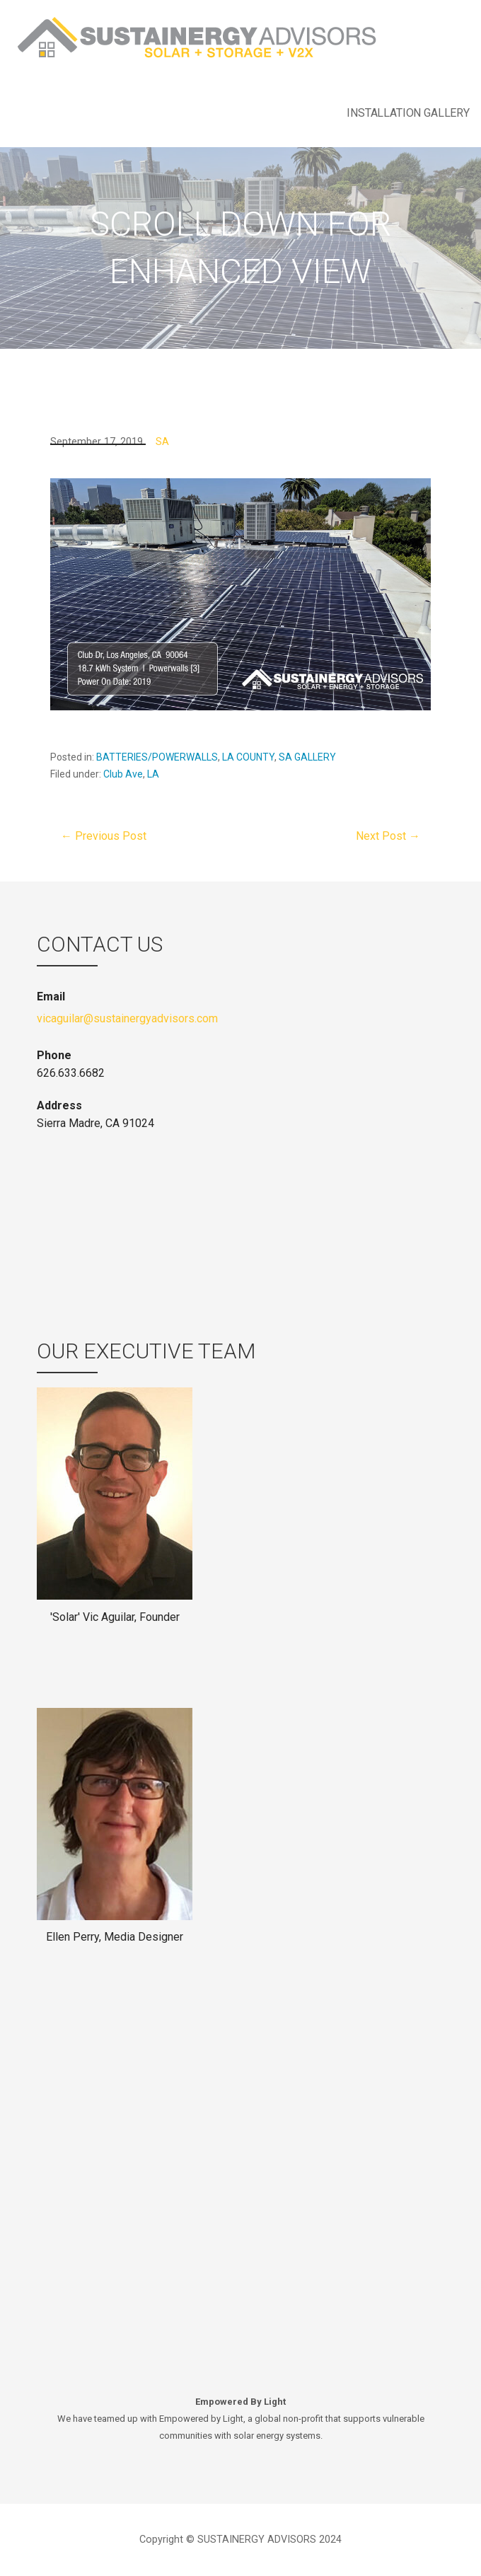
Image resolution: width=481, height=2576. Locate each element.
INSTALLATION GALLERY (408, 113)
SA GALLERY (307, 757)
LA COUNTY (248, 757)
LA (153, 774)
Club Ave (123, 774)
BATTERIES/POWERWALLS (157, 757)
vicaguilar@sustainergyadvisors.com (127, 1018)
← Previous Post (103, 836)
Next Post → (388, 836)
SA (162, 442)
